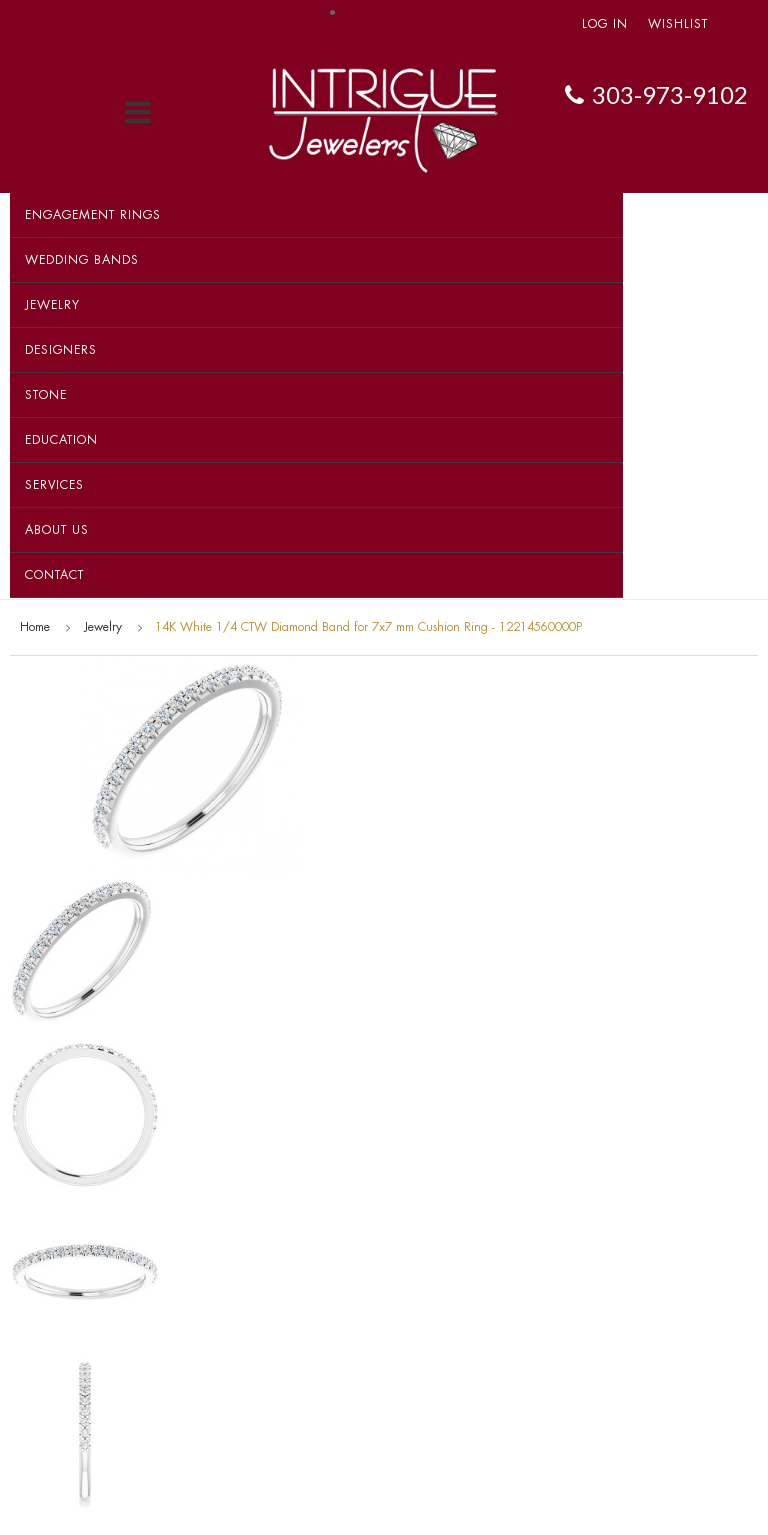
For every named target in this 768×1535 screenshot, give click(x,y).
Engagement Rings (93, 215)
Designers (61, 350)
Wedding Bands (82, 260)
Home (35, 627)
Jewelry (52, 305)
